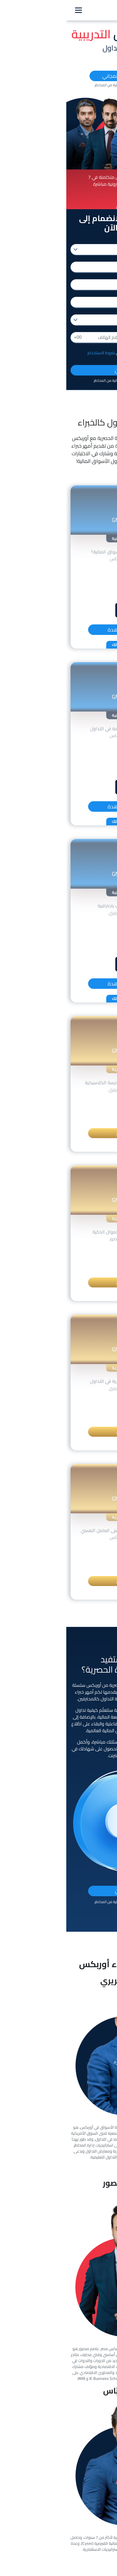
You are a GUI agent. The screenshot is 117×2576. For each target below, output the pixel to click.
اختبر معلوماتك (59, 644)
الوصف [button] (60, 569)
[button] (63, 205)
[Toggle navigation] (12, 10)
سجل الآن (58, 370)
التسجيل (58, 1133)
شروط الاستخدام (35, 352)
